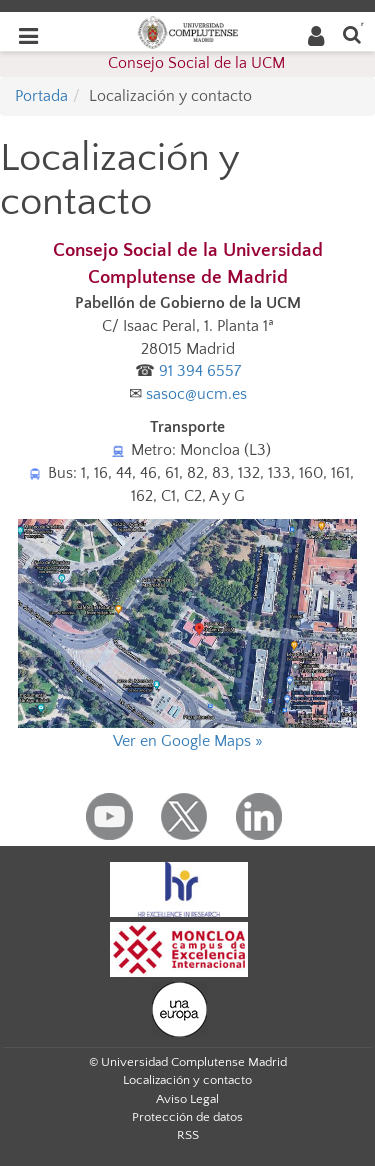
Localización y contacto (187, 1080)
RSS (188, 1135)
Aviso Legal (187, 1099)
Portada (41, 96)
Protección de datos (187, 1117)
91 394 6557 (200, 371)
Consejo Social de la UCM (196, 63)
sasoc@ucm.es (196, 394)
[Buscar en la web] (352, 33)
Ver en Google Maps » (188, 741)
